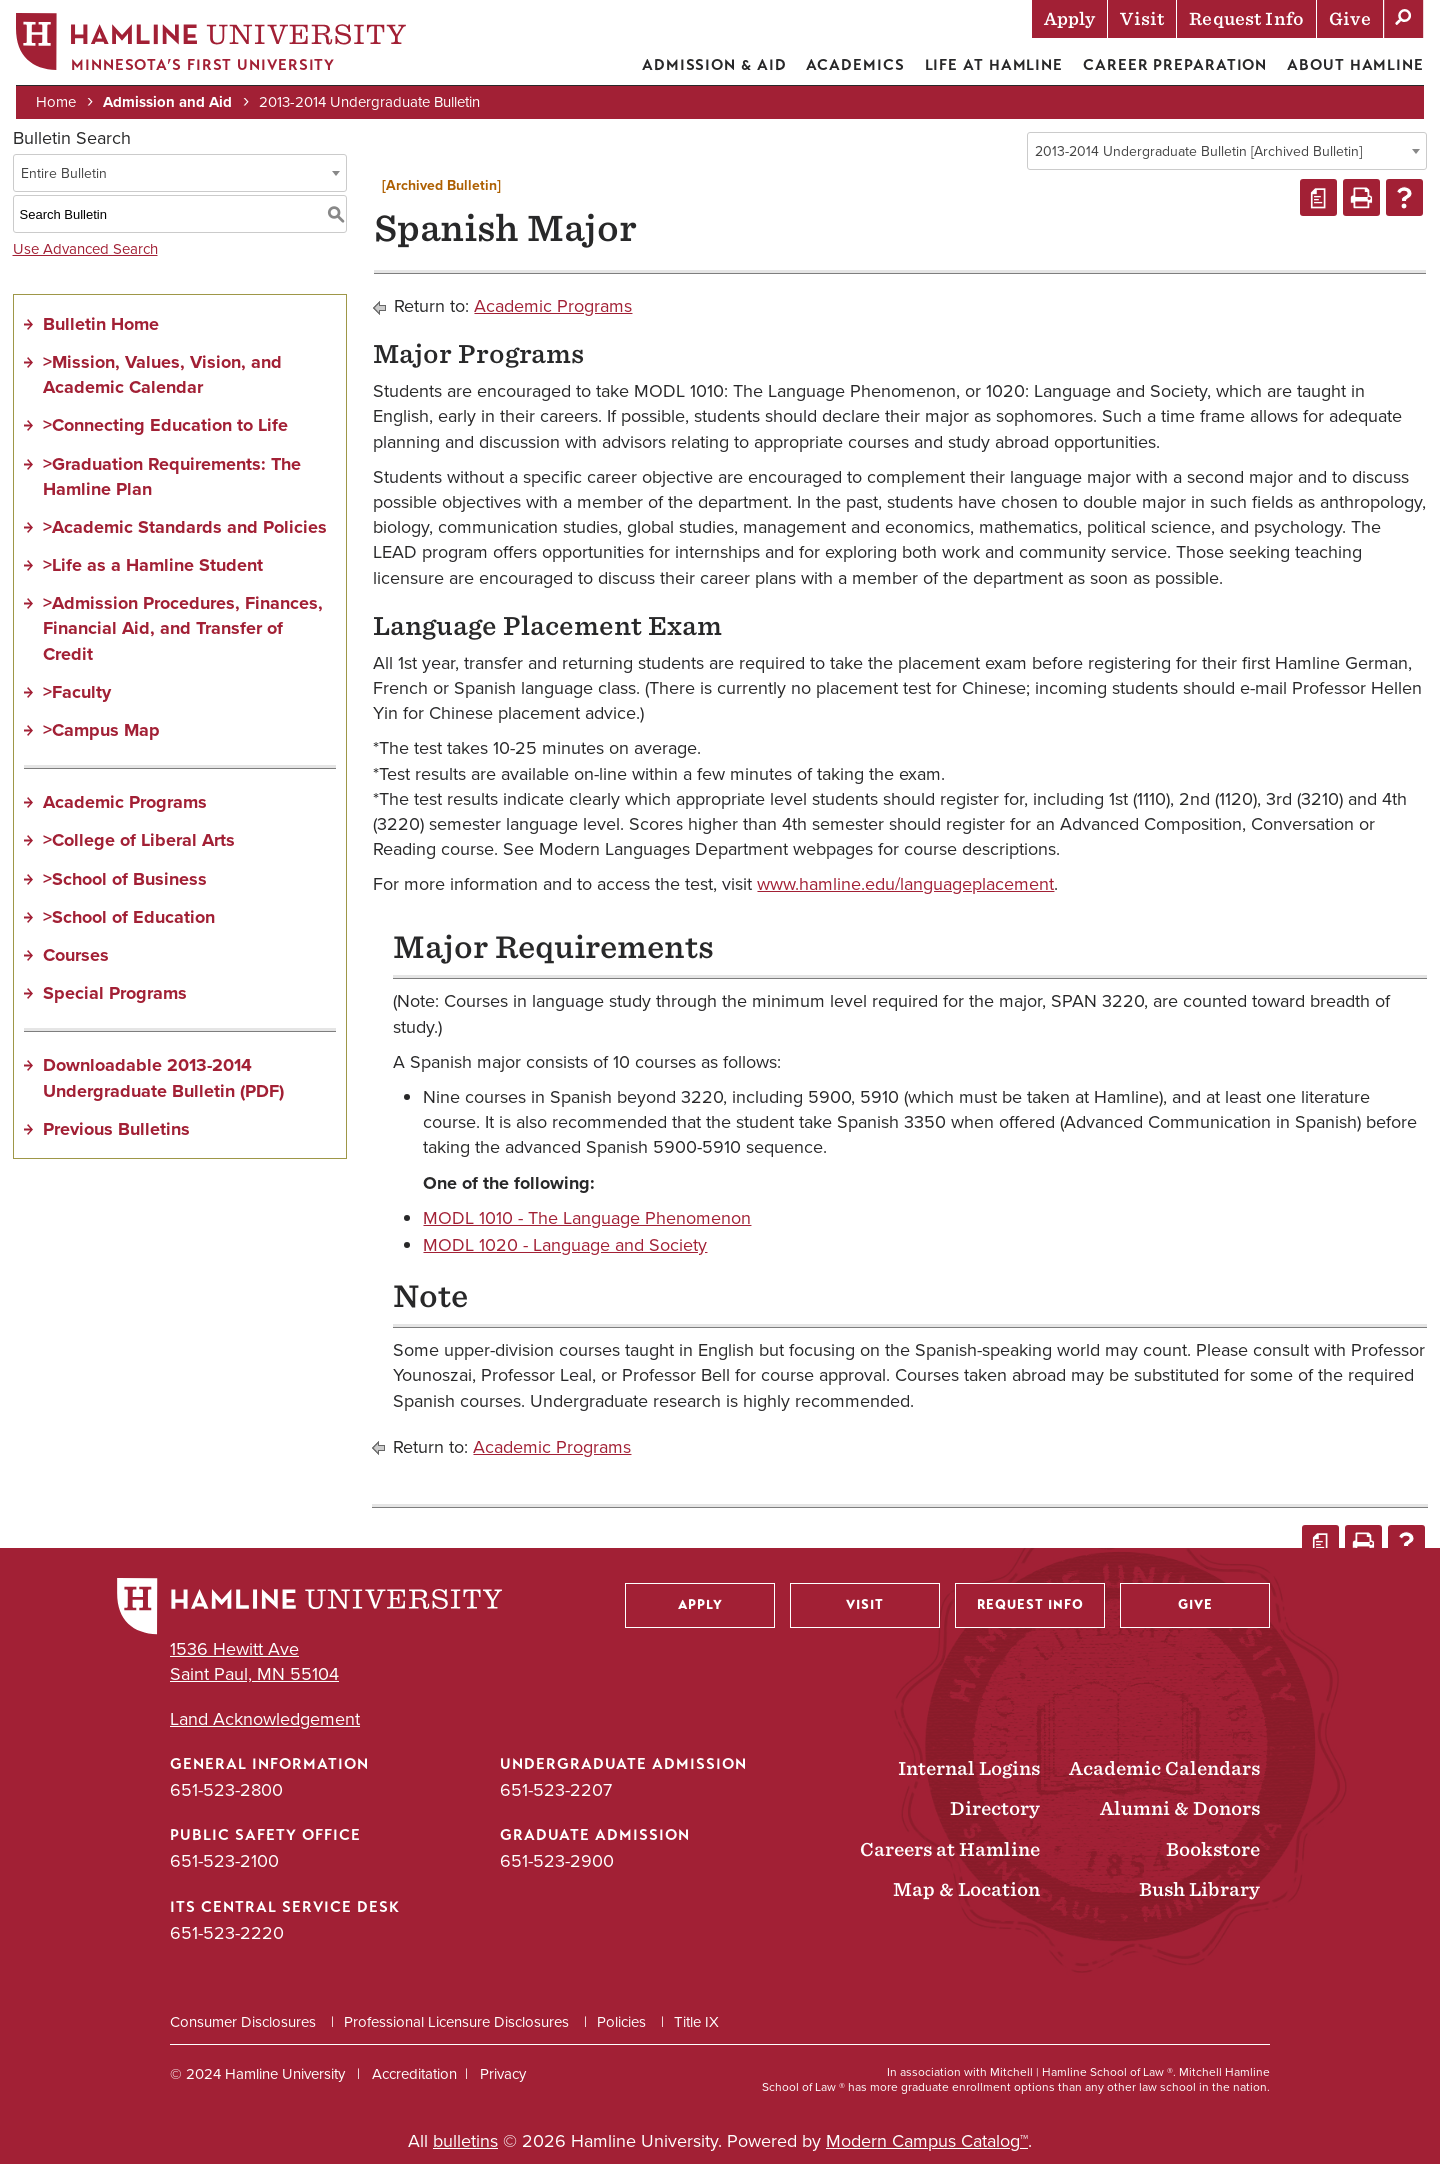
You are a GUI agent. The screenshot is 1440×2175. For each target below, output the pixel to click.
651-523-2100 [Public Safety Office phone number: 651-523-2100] (224, 1873)
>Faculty (77, 703)
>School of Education (129, 928)
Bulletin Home (101, 335)
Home (60, 102)
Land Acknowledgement (265, 1730)
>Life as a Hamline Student (153, 576)
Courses (76, 966)
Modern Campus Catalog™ (927, 2152)
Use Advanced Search (85, 260)
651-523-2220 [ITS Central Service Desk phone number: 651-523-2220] (227, 1944)
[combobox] (1227, 162)
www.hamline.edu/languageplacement (905, 896)
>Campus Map (101, 741)
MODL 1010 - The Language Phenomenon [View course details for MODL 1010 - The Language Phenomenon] (587, 1229)
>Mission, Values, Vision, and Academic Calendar (162, 385)
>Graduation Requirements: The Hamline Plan (172, 487)
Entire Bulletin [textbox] (64, 184)
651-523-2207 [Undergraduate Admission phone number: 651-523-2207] (556, 1801)
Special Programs (115, 1004)
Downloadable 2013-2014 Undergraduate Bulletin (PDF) (163, 1089)
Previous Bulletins (116, 1140)
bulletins (465, 2152)
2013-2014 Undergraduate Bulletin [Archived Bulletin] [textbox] (1198, 162)
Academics (851, 65)
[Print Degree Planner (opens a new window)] (1318, 209)
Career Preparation (1171, 65)
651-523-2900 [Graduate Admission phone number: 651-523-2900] (557, 1873)
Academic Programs (125, 814)
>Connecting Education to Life (165, 437)
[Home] (215, 46)
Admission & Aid (710, 65)
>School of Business (125, 890)
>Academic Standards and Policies (185, 538)
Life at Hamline (990, 65)
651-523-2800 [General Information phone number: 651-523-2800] (226, 1801)
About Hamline (1351, 65)
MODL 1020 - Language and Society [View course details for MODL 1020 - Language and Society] (565, 1256)
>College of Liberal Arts (139, 852)
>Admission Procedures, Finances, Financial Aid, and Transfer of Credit (183, 640)
